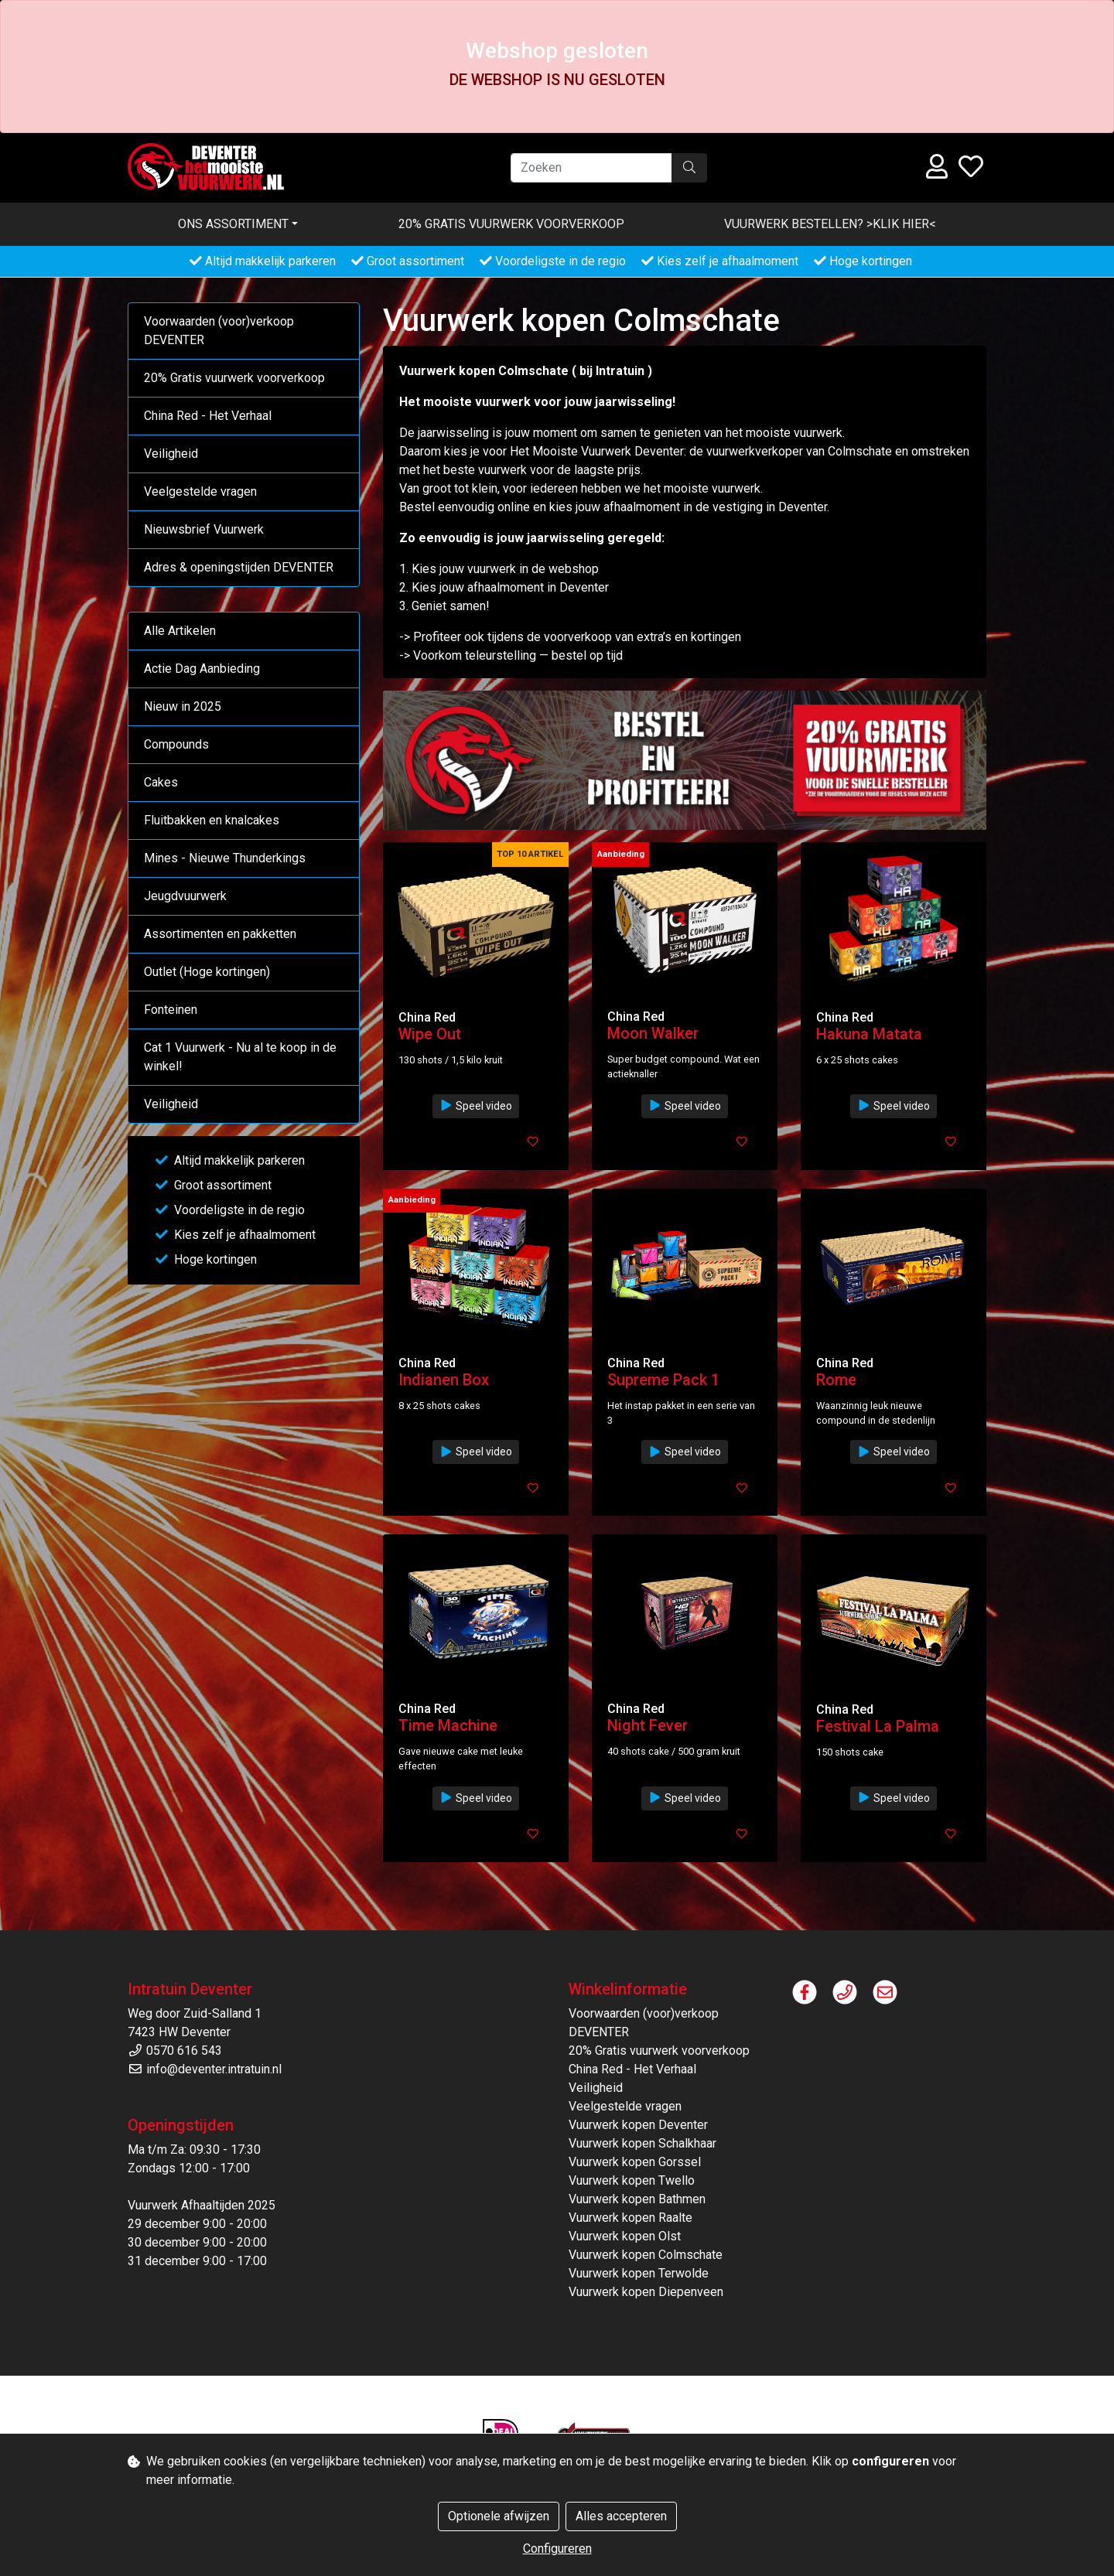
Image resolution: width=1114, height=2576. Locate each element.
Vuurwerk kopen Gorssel (635, 2162)
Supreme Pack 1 (663, 1379)
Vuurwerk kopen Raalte (630, 2217)
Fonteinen (170, 1009)
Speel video (475, 1106)
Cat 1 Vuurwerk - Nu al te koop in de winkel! (240, 1056)
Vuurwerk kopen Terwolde (639, 2273)
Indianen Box (443, 1379)
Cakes (161, 782)
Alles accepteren (621, 2516)
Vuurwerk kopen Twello (632, 2180)
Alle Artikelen (180, 630)
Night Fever (647, 1725)
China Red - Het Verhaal (208, 415)
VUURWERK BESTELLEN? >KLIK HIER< (830, 224)
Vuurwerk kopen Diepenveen (646, 2291)
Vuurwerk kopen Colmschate (646, 2254)
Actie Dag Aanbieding (202, 668)
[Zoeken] (591, 168)
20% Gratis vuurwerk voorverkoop (511, 224)
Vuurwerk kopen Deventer (638, 2124)
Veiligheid (171, 453)
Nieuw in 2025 (182, 706)
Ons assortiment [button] (233, 224)
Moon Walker (653, 1033)
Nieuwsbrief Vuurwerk (204, 529)
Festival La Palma (877, 1726)
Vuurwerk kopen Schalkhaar (642, 2143)
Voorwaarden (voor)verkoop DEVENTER (219, 330)
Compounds (176, 744)
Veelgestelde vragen (200, 491)
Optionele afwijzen (498, 2516)
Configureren (557, 2548)
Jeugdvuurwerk (185, 896)
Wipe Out (429, 1034)
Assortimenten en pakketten (220, 933)
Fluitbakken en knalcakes (211, 820)
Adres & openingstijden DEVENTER (238, 567)
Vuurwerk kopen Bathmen (637, 2199)
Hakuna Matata (869, 1034)
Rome (836, 1379)
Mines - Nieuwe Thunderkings (225, 858)
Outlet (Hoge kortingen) (207, 971)
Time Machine (447, 1725)
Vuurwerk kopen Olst (625, 2236)
